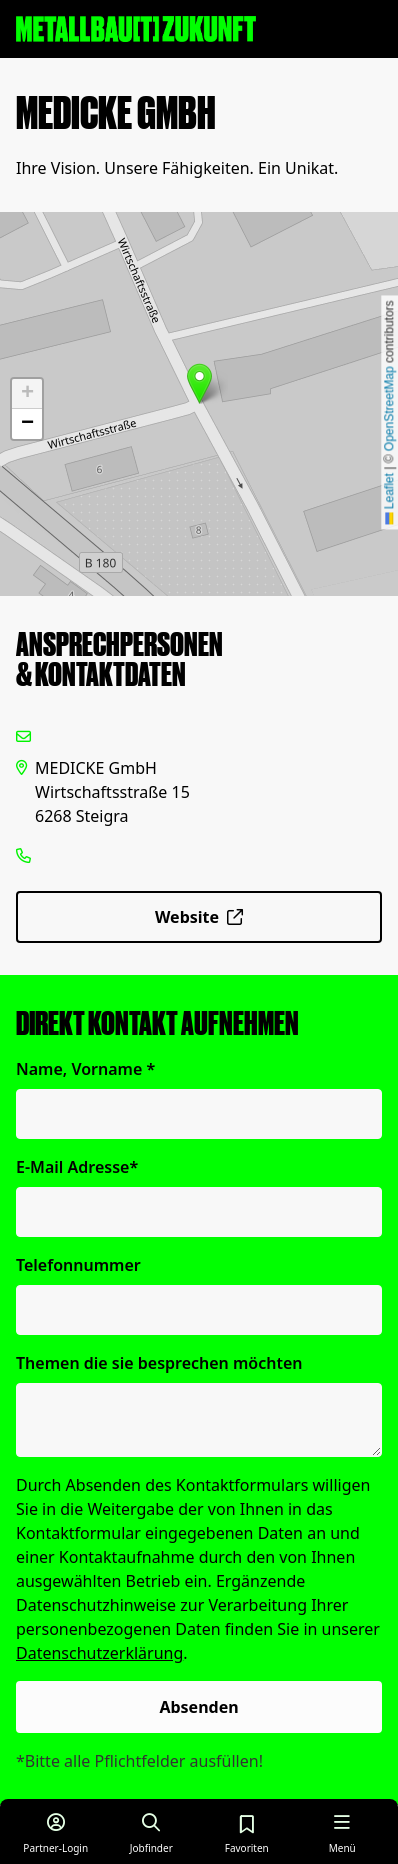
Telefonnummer (78, 1265)
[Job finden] (152, 1831)
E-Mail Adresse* (77, 1167)
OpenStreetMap (389, 408)
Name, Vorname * (85, 1069)
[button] (199, 383)
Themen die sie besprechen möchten (159, 1363)
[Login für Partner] (56, 1831)
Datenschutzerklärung (99, 1653)
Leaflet (389, 498)
